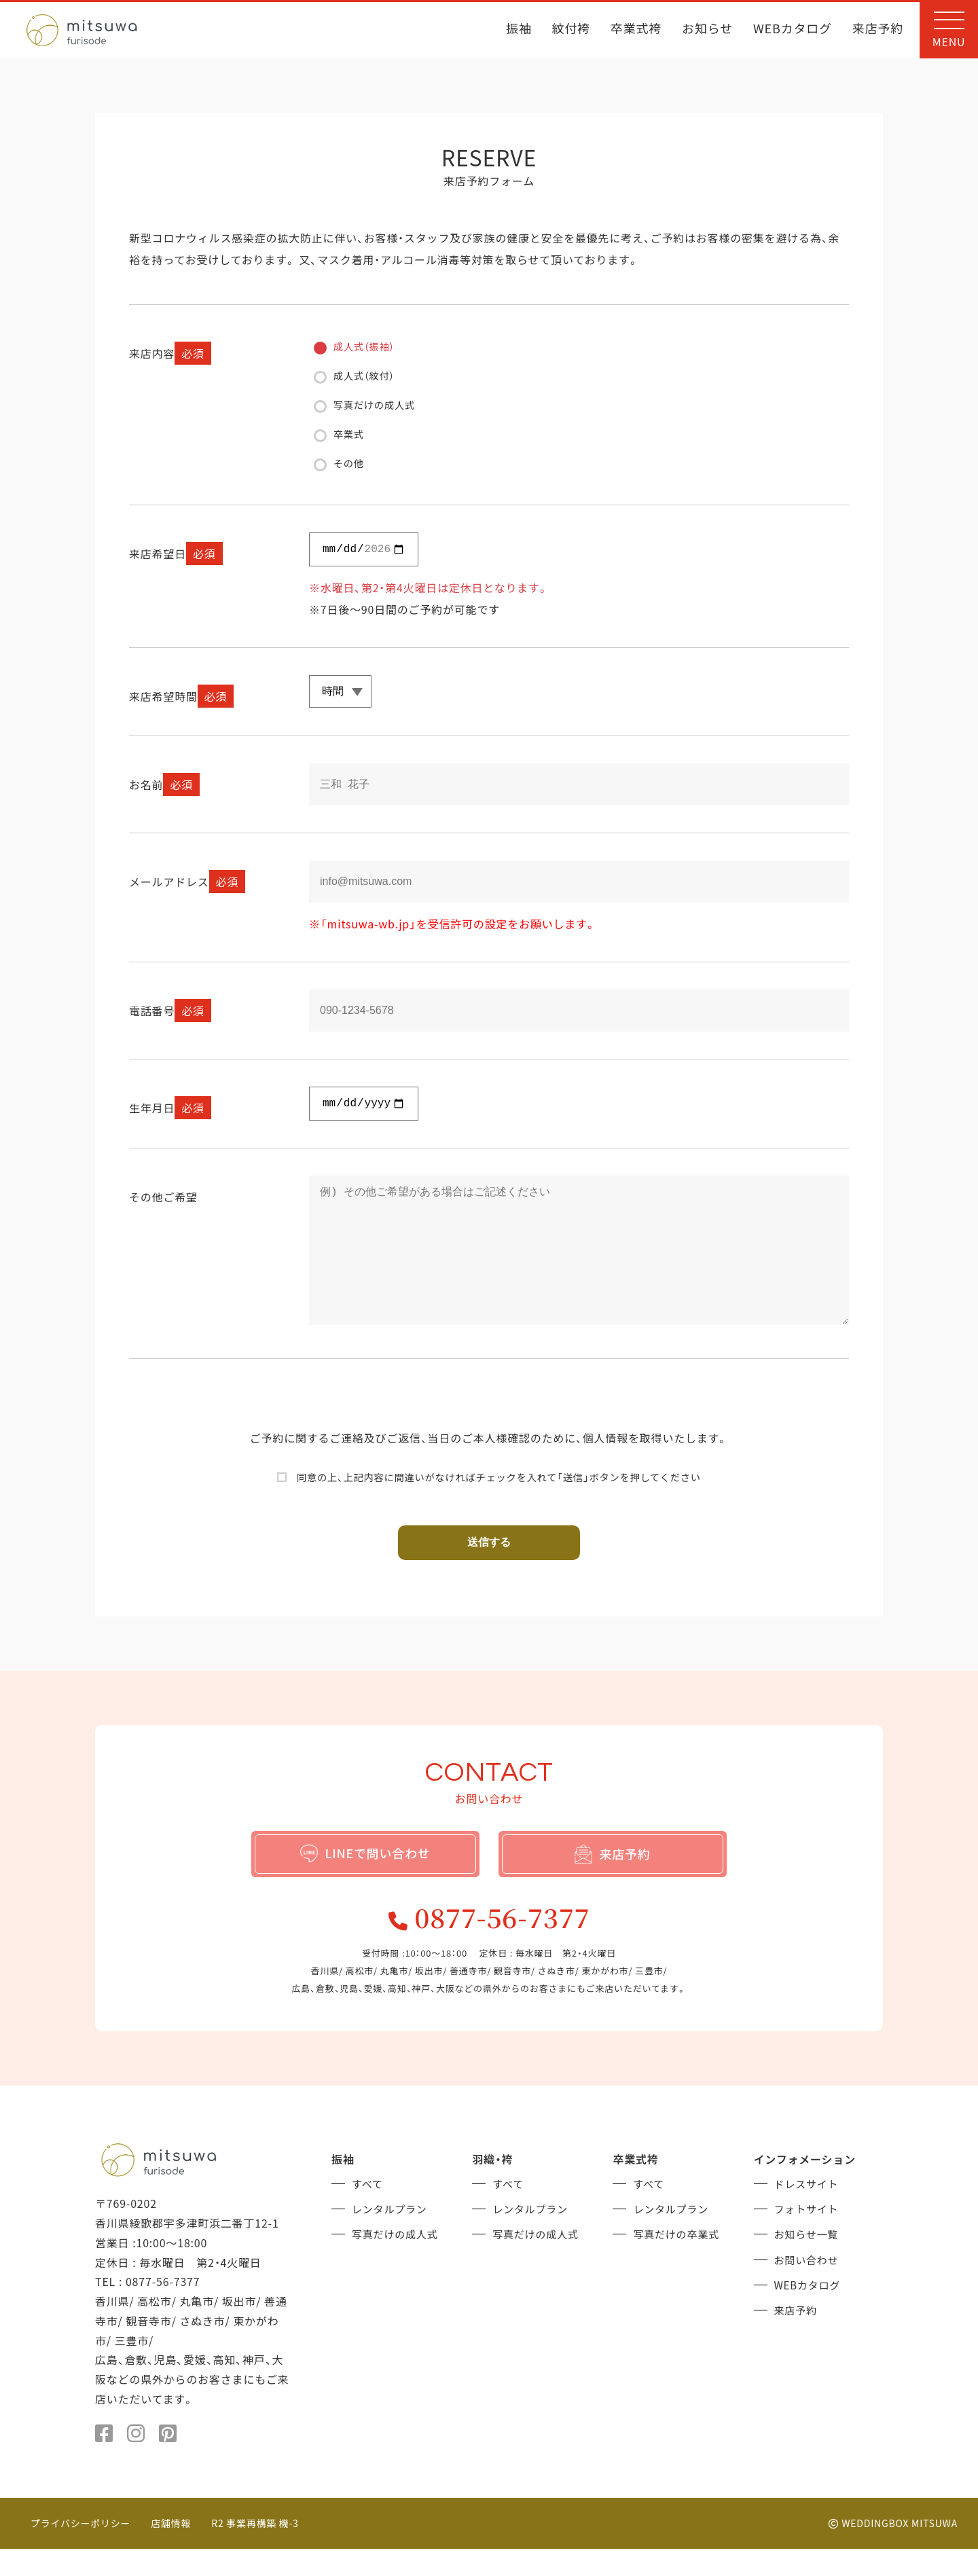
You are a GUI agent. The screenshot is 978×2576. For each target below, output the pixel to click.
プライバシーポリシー (81, 2550)
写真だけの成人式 (397, 2259)
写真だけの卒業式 (678, 2259)
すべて (368, 2210)
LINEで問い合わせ (365, 1874)
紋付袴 (571, 29)
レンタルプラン (392, 2235)
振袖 (519, 29)
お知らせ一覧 (808, 2259)
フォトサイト (808, 2235)
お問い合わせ (808, 2284)
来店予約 (877, 29)
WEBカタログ (792, 29)
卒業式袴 (636, 29)
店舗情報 (171, 2550)
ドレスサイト (808, 2210)
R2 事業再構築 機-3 (256, 2550)
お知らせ (707, 29)
